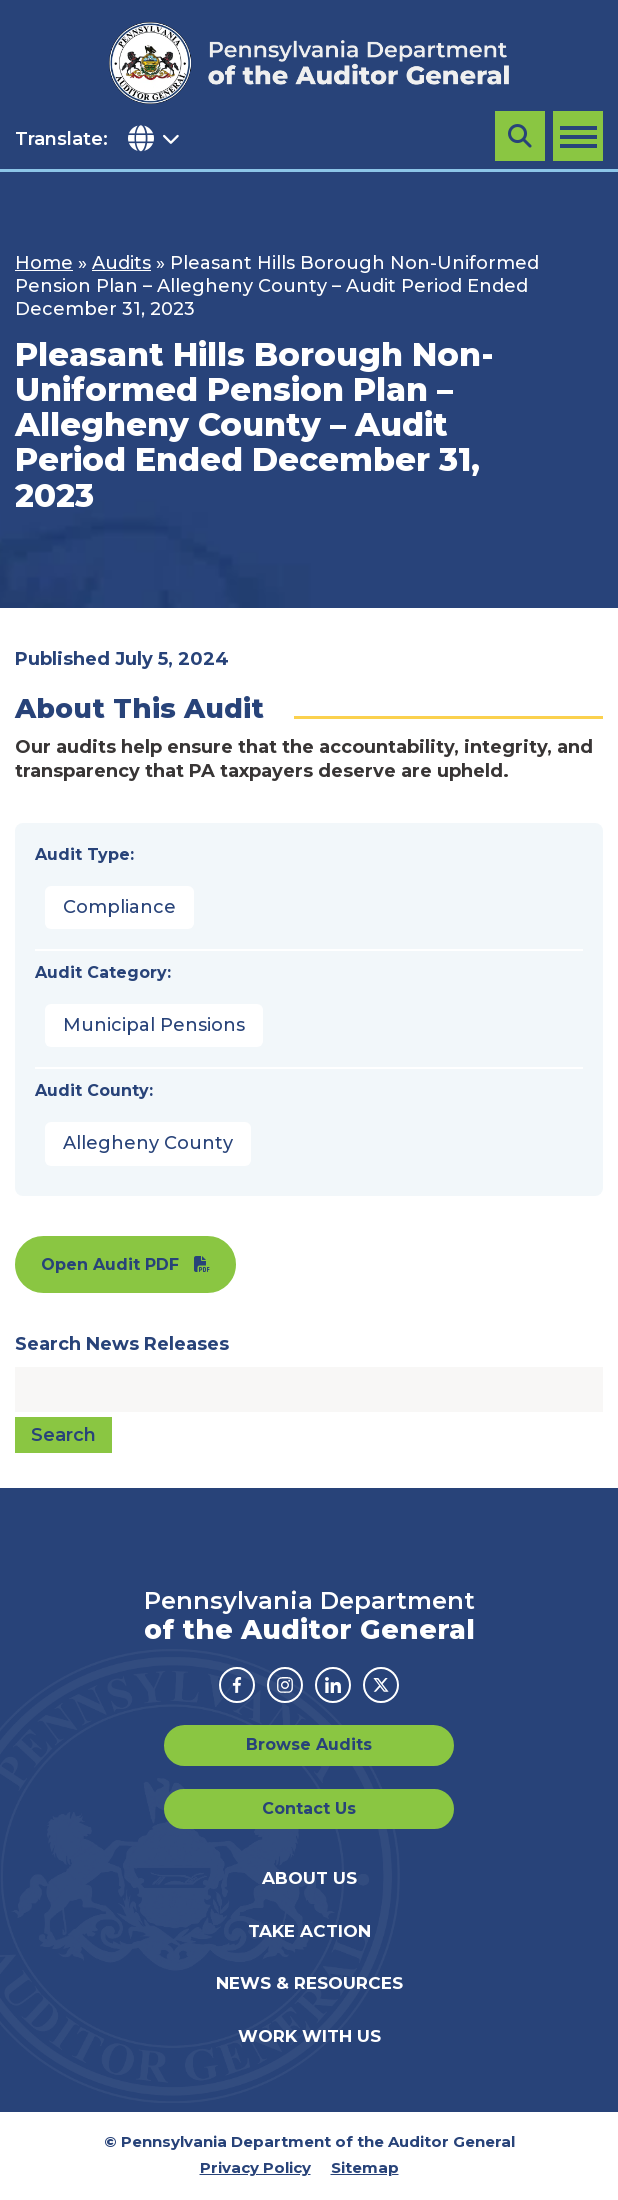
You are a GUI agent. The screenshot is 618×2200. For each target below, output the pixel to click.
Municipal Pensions (154, 1025)
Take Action (309, 1931)
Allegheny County (148, 1143)
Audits (121, 263)
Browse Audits (309, 1744)
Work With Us (309, 2036)
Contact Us (309, 1808)
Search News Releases (122, 1344)
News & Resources (309, 1983)
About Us (309, 1878)
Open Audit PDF (110, 1264)
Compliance (119, 907)
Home (44, 263)
